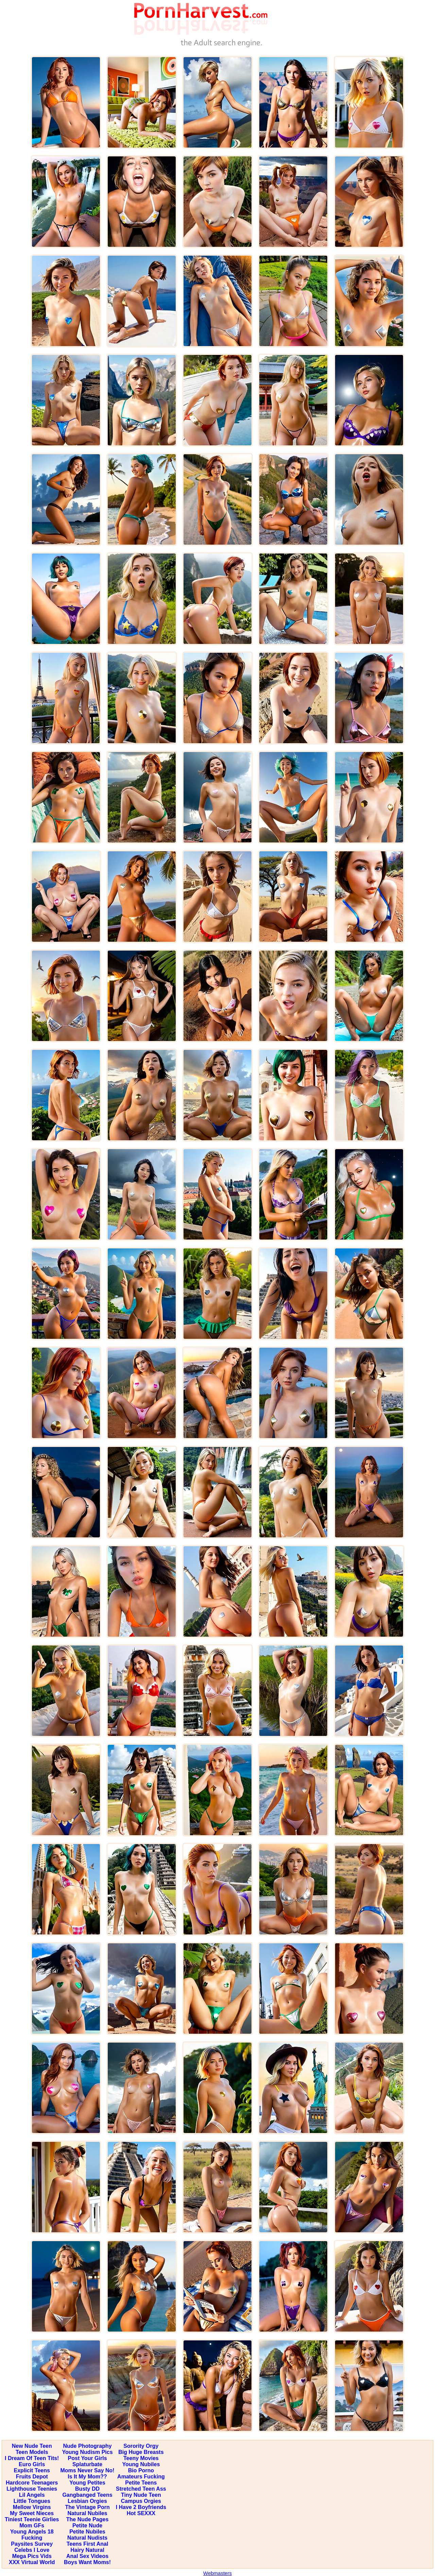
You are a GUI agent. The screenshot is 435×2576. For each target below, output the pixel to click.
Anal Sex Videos (87, 2556)
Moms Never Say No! (87, 2470)
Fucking (31, 2538)
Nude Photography (87, 2446)
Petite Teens (141, 2483)
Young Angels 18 (32, 2532)
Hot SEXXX (141, 2513)
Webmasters (217, 2573)
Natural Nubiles (87, 2513)
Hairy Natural (87, 2550)
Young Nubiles (141, 2464)
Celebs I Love (31, 2550)
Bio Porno (141, 2470)
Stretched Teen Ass (141, 2489)
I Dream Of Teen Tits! (32, 2458)
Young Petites (87, 2483)
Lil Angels (32, 2495)
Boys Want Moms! (87, 2562)
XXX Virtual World (32, 2562)
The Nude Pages (87, 2519)
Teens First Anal (87, 2544)
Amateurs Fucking (141, 2476)
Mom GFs (31, 2525)
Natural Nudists (87, 2538)
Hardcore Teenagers (32, 2483)
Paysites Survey (32, 2544)
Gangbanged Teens (87, 2495)
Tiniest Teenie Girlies (32, 2519)
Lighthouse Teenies (31, 2489)
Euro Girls (32, 2464)
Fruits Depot (32, 2476)
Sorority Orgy (140, 2446)
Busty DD (87, 2489)
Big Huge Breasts (140, 2452)
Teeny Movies (141, 2458)
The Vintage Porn (87, 2507)
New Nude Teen (32, 2446)
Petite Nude (87, 2525)
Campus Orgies (141, 2501)
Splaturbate (87, 2464)
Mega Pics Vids (32, 2556)
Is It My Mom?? (87, 2476)
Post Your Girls (87, 2458)
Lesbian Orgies (87, 2501)
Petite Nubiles (87, 2532)
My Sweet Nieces (32, 2513)
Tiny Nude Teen (141, 2495)
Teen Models (32, 2452)
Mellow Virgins (32, 2507)
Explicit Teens (32, 2470)
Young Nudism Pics (87, 2452)
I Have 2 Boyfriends (141, 2507)
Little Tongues (32, 2501)
